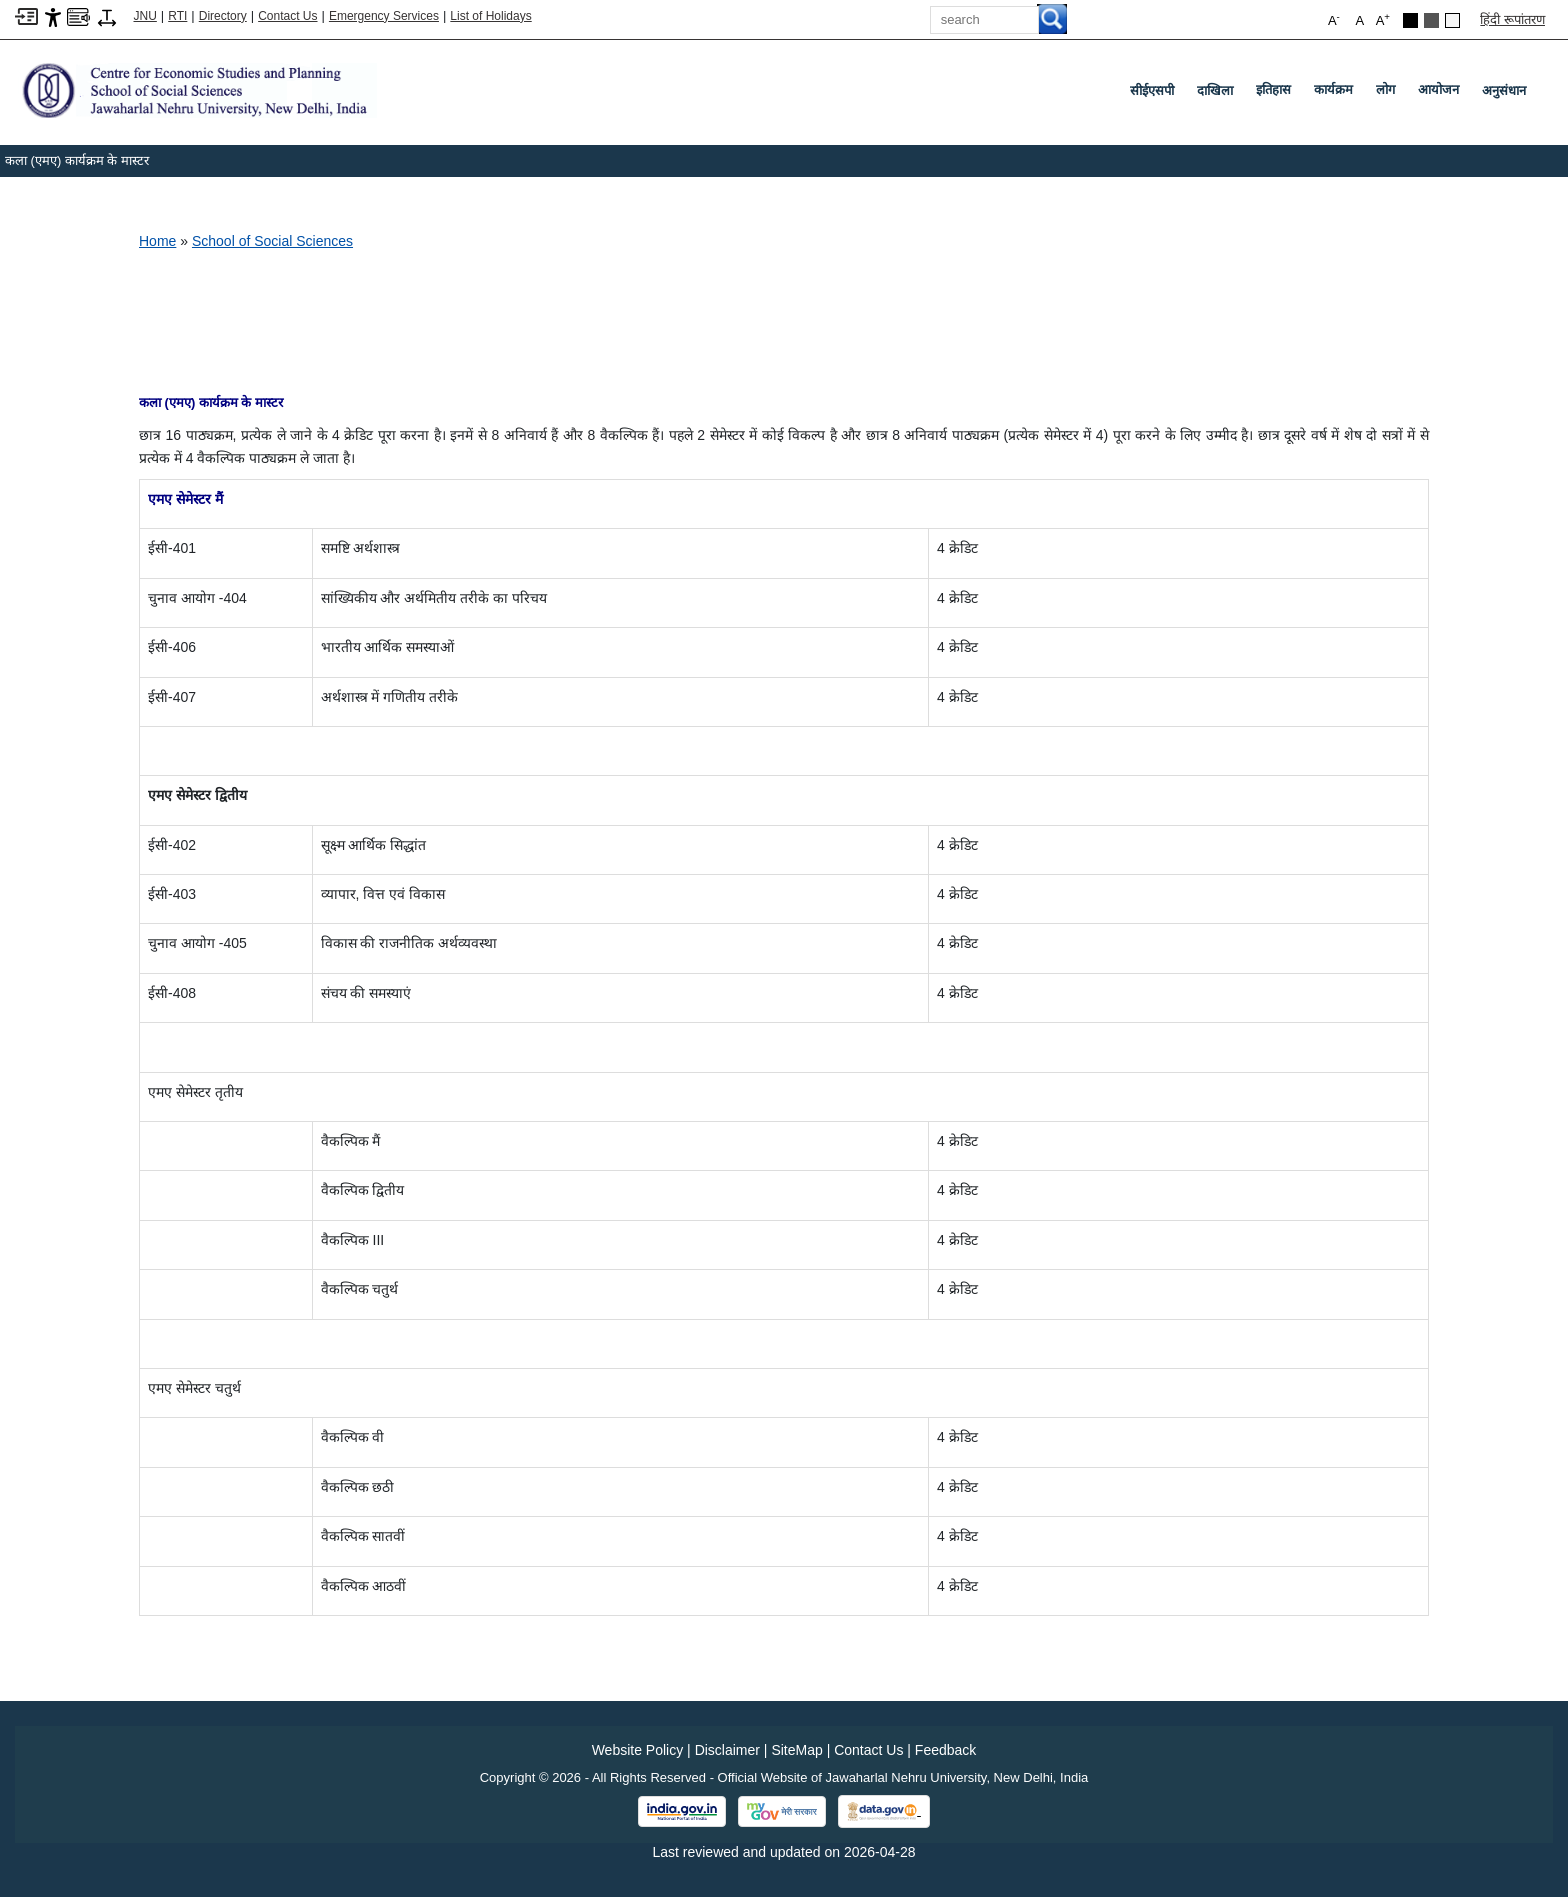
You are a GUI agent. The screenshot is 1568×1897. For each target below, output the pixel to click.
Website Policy (638, 1750)
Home (157, 241)
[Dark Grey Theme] (1431, 20)
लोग (1389, 94)
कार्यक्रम (1337, 94)
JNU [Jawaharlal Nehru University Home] (145, 16)
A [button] (1383, 19)
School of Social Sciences (272, 241)
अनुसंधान (1504, 90)
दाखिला (1215, 90)
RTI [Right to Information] (177, 16)
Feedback (945, 1750)
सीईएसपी (1152, 90)
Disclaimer (727, 1750)
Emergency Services (384, 16)
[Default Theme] (1452, 20)
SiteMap (796, 1750)
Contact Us (287, 16)
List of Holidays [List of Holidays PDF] (490, 16)
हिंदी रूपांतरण (1512, 19)
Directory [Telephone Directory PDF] (223, 16)
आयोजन (1442, 94)
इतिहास (1277, 94)
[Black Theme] (1410, 20)
